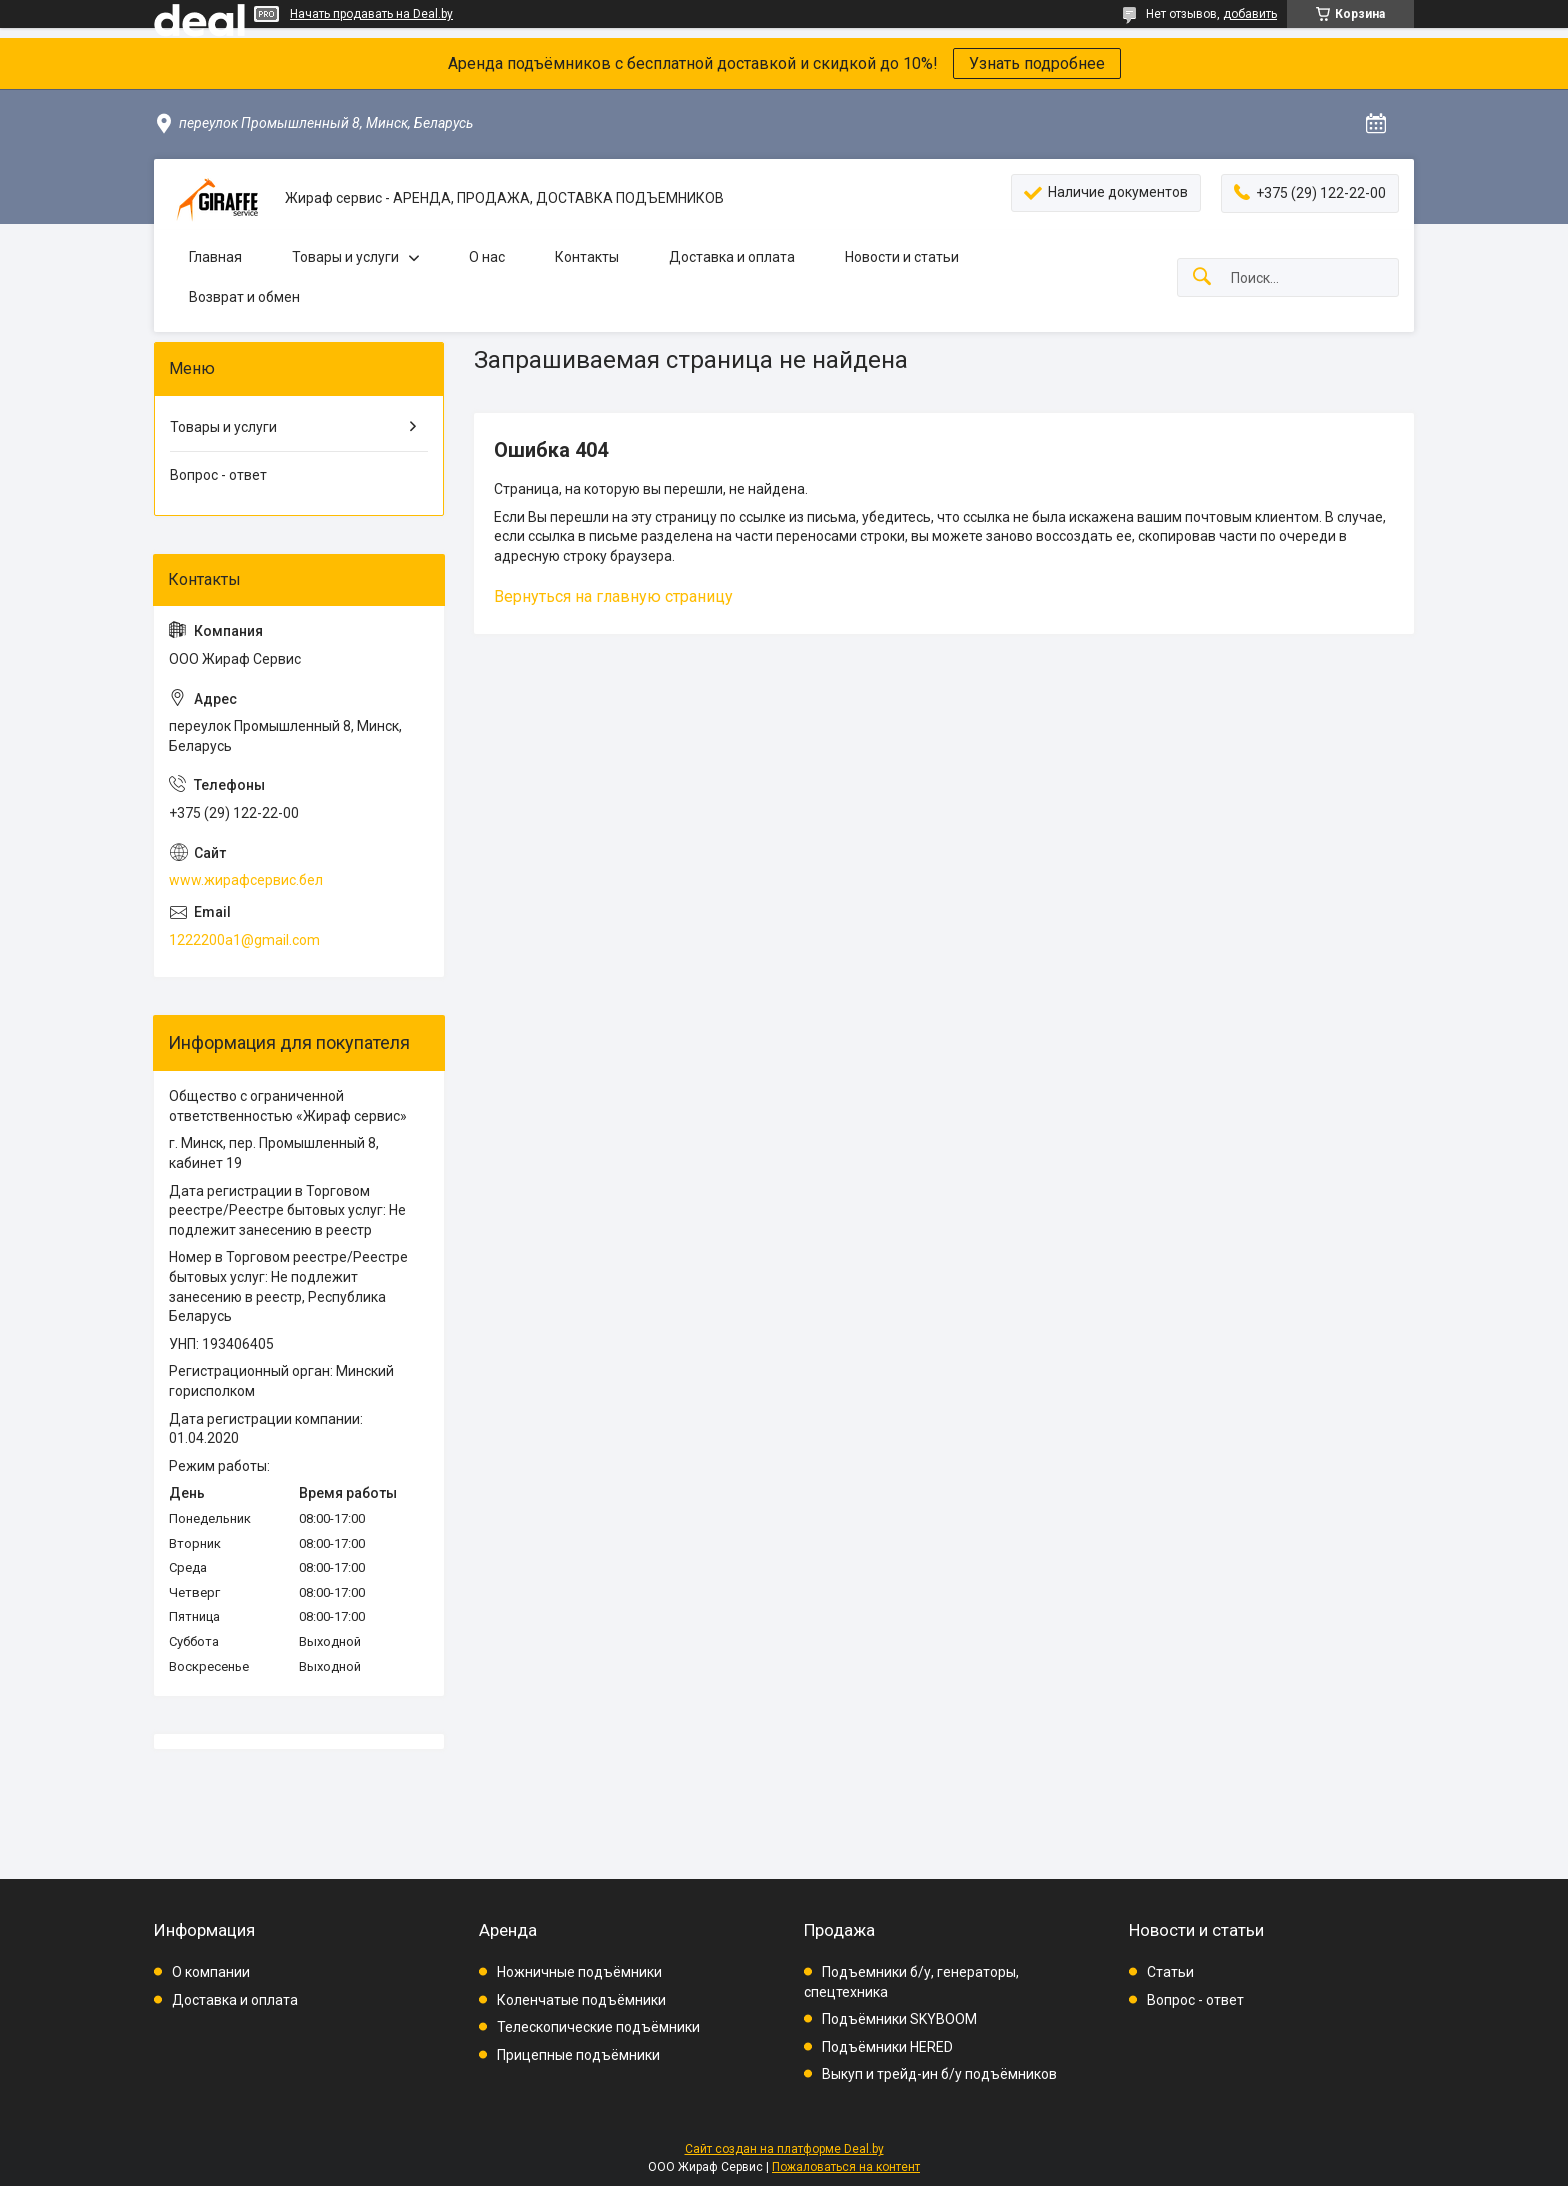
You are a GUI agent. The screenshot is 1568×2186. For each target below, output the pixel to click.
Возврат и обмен (244, 297)
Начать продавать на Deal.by (371, 14)
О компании (211, 1972)
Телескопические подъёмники (598, 2027)
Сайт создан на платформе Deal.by (784, 2149)
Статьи (1170, 1972)
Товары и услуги (345, 257)
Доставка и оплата (732, 257)
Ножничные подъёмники (579, 1972)
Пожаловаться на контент (846, 2167)
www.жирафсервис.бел (246, 880)
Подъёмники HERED (887, 2047)
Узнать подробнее (1037, 63)
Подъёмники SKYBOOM (899, 2019)
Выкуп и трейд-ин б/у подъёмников (939, 2074)
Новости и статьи (902, 257)
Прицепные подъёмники (578, 2055)
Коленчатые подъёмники (581, 2000)
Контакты (587, 257)
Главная (215, 257)
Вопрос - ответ (218, 475)
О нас (487, 257)
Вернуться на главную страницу (613, 596)
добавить (1250, 14)
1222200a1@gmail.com (244, 940)
